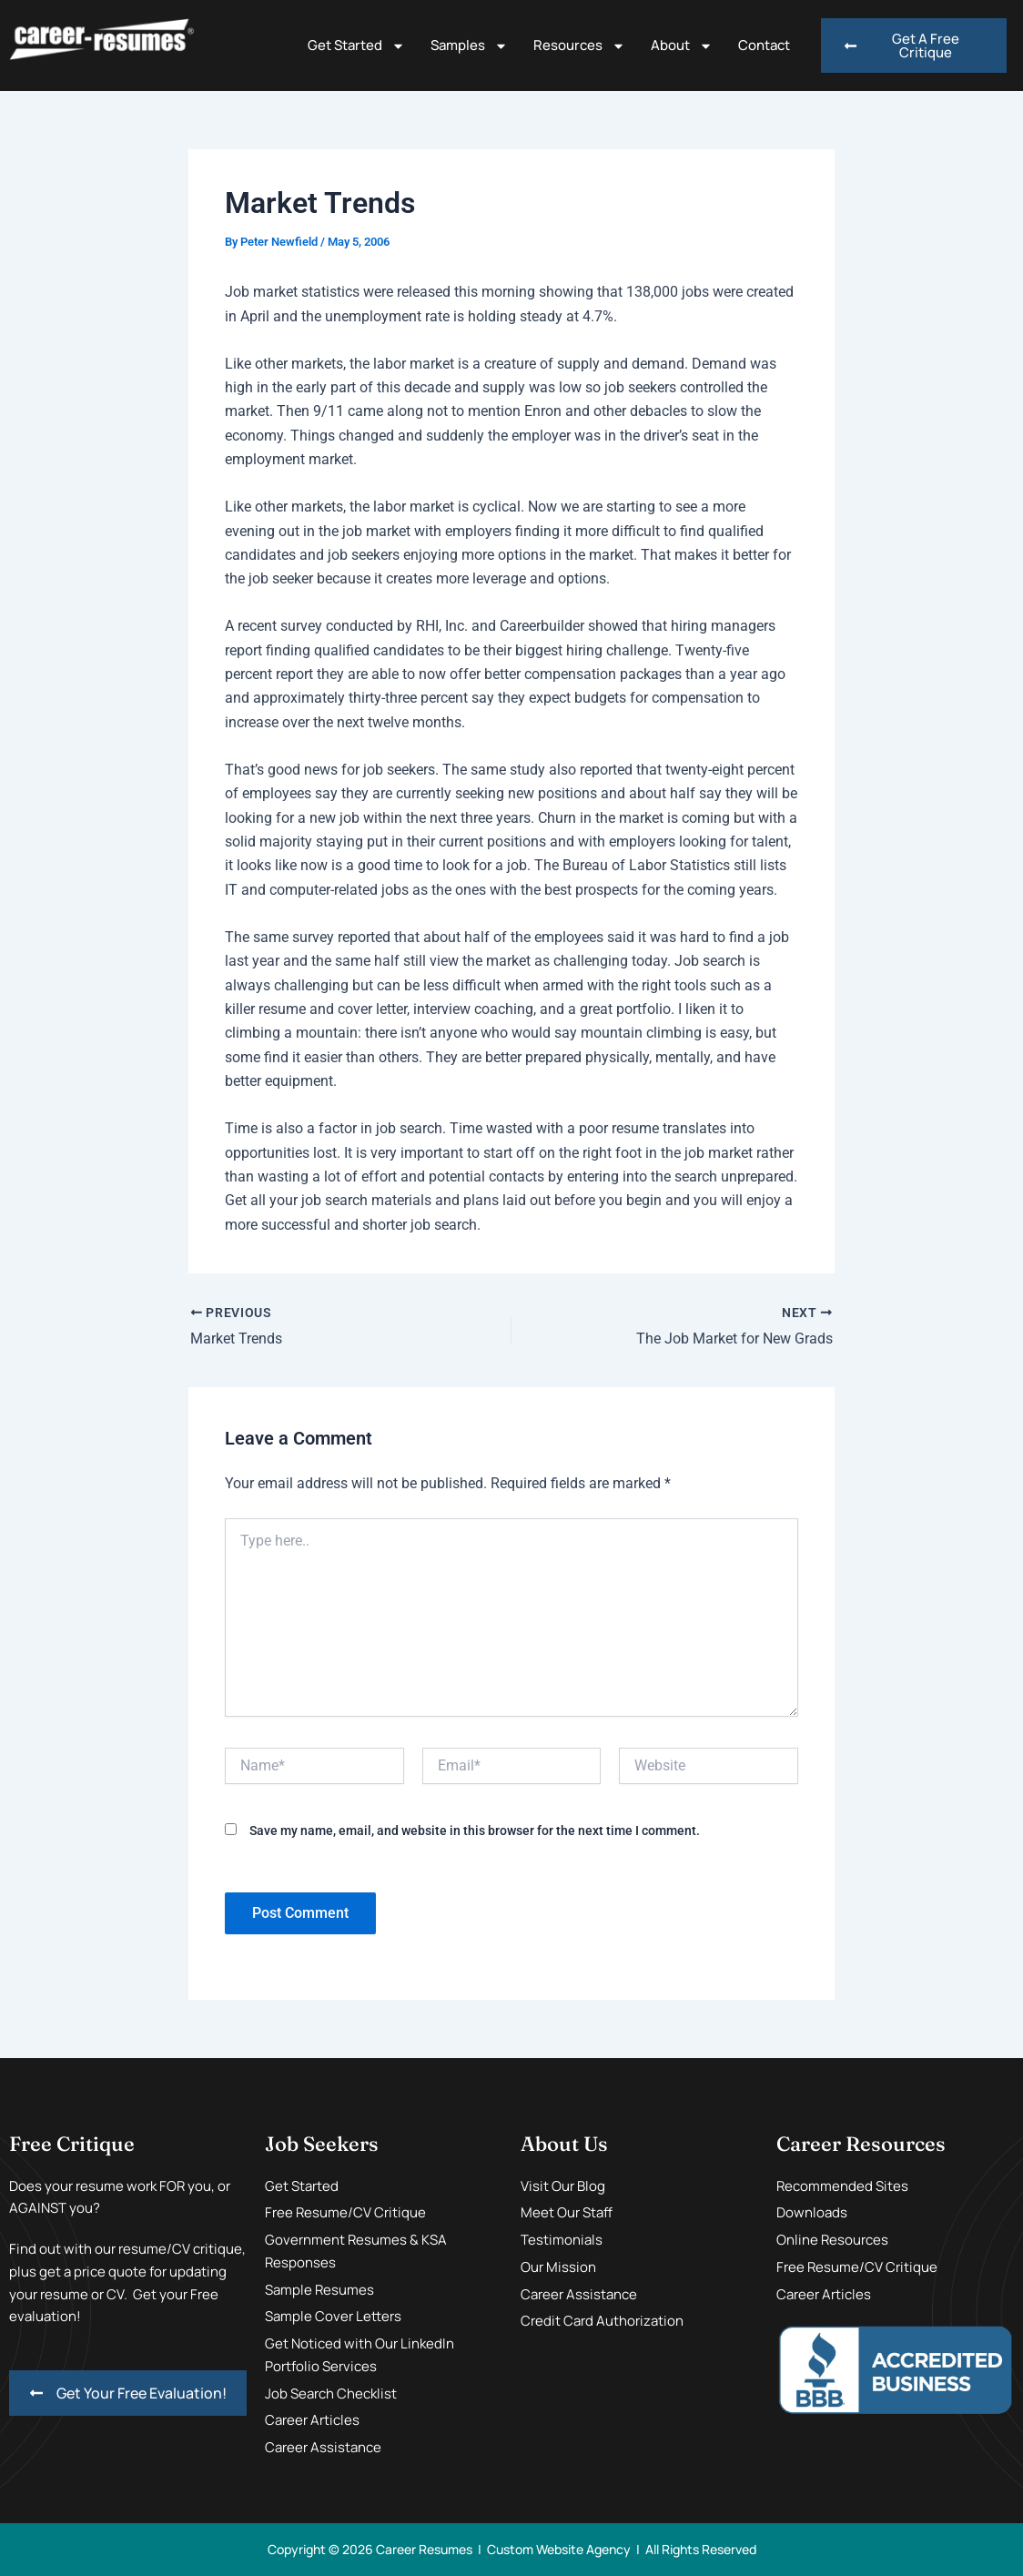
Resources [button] (579, 46)
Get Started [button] (356, 46)
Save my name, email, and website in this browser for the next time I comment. (474, 1830)
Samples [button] (469, 46)
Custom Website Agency (559, 2549)
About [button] (682, 46)
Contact (764, 45)
